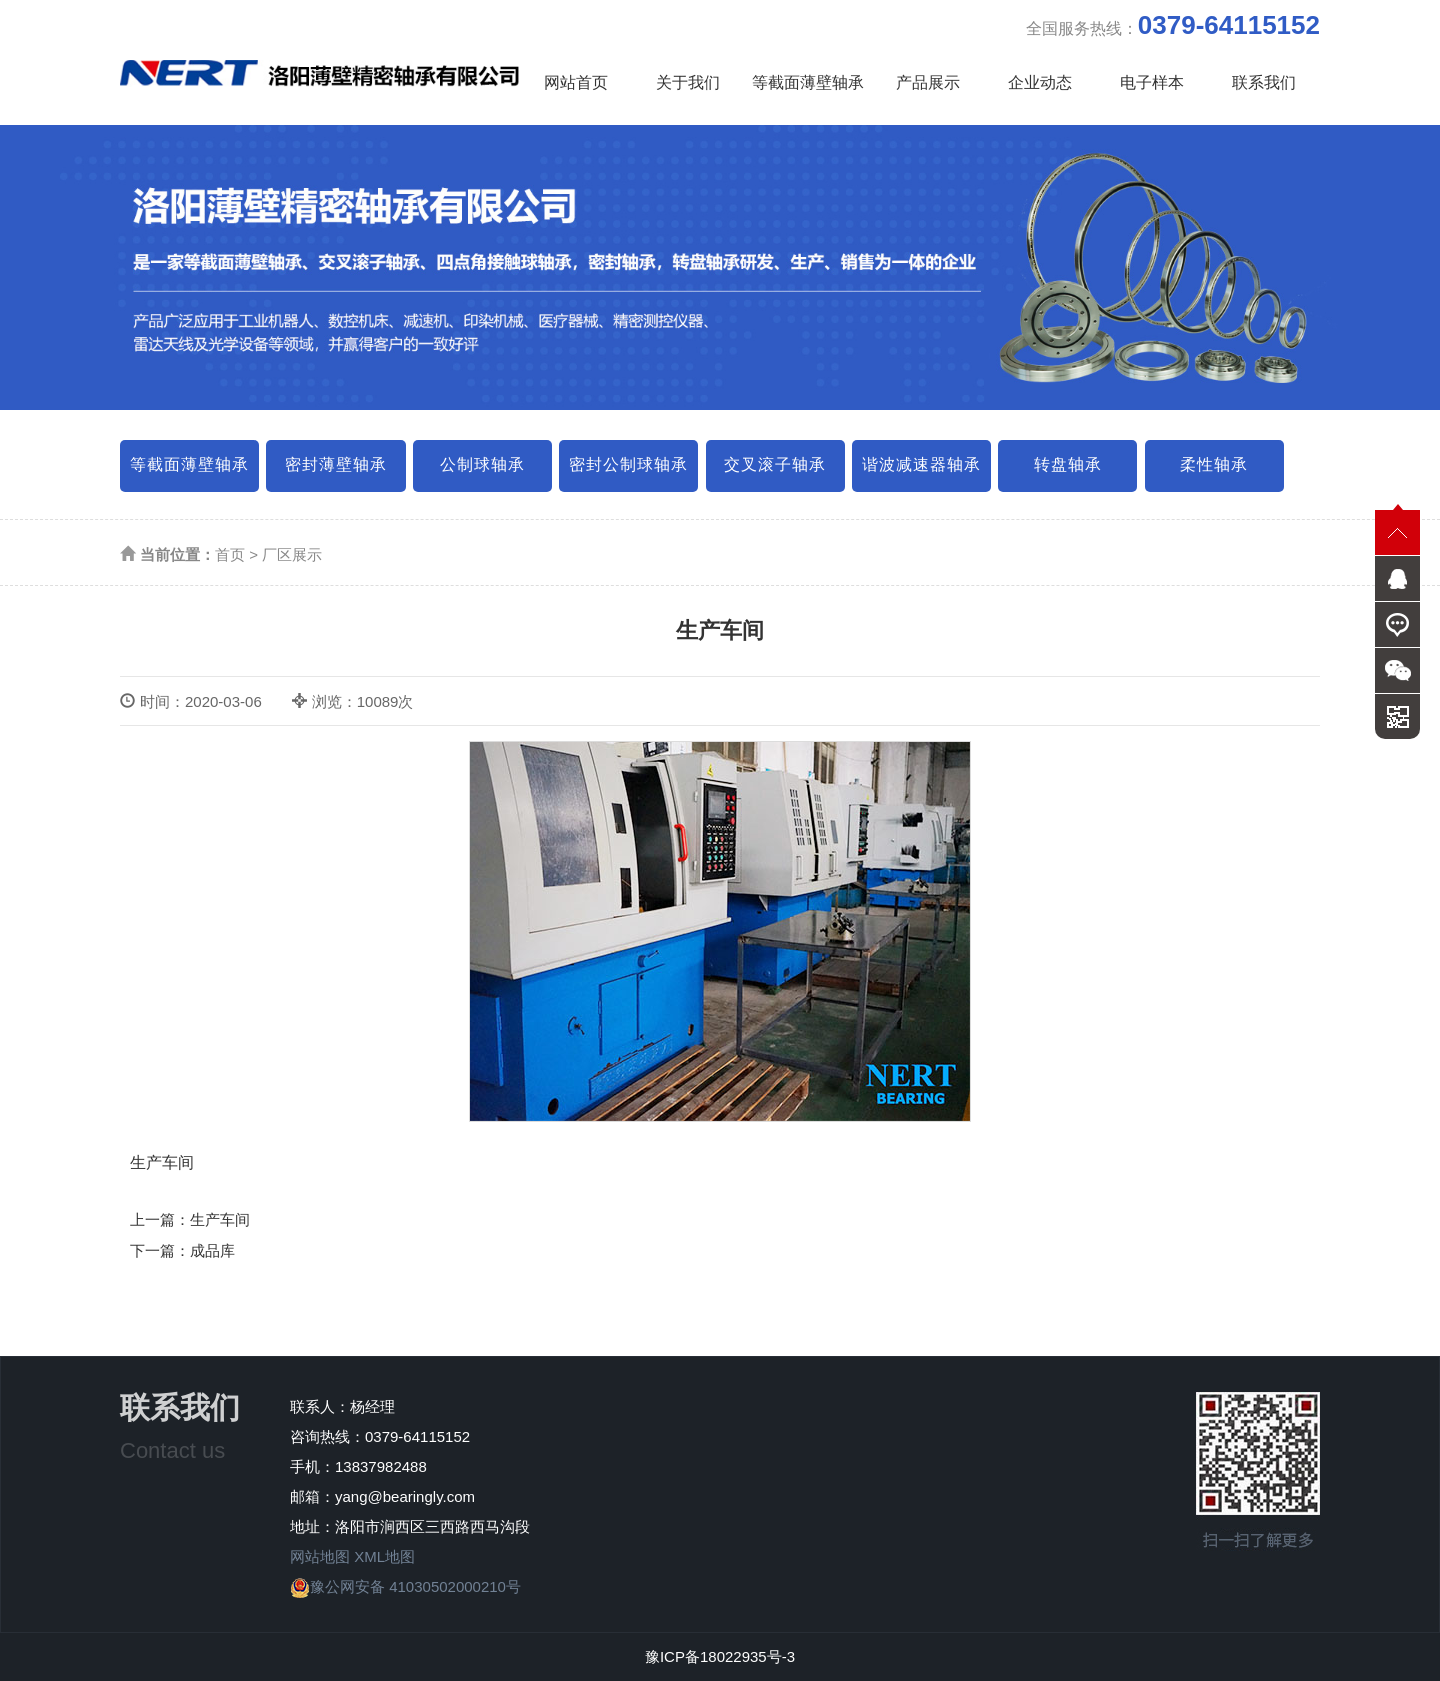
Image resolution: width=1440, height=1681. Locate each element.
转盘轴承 (1068, 464)
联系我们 (1264, 82)
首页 (230, 554)
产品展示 (928, 82)
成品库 (212, 1250)
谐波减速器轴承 (921, 464)
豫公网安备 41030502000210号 (405, 1586)
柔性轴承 (1214, 464)
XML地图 (384, 1556)
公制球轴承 (482, 464)
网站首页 (576, 82)
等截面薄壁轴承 (808, 82)
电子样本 (1152, 82)
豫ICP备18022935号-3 (720, 1656)
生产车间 (220, 1219)
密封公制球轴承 (628, 464)
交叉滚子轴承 (775, 464)
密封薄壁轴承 (336, 464)
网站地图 (320, 1556)
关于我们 (688, 82)
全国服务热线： (1173, 25)
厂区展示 (292, 554)
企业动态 (1040, 82)
